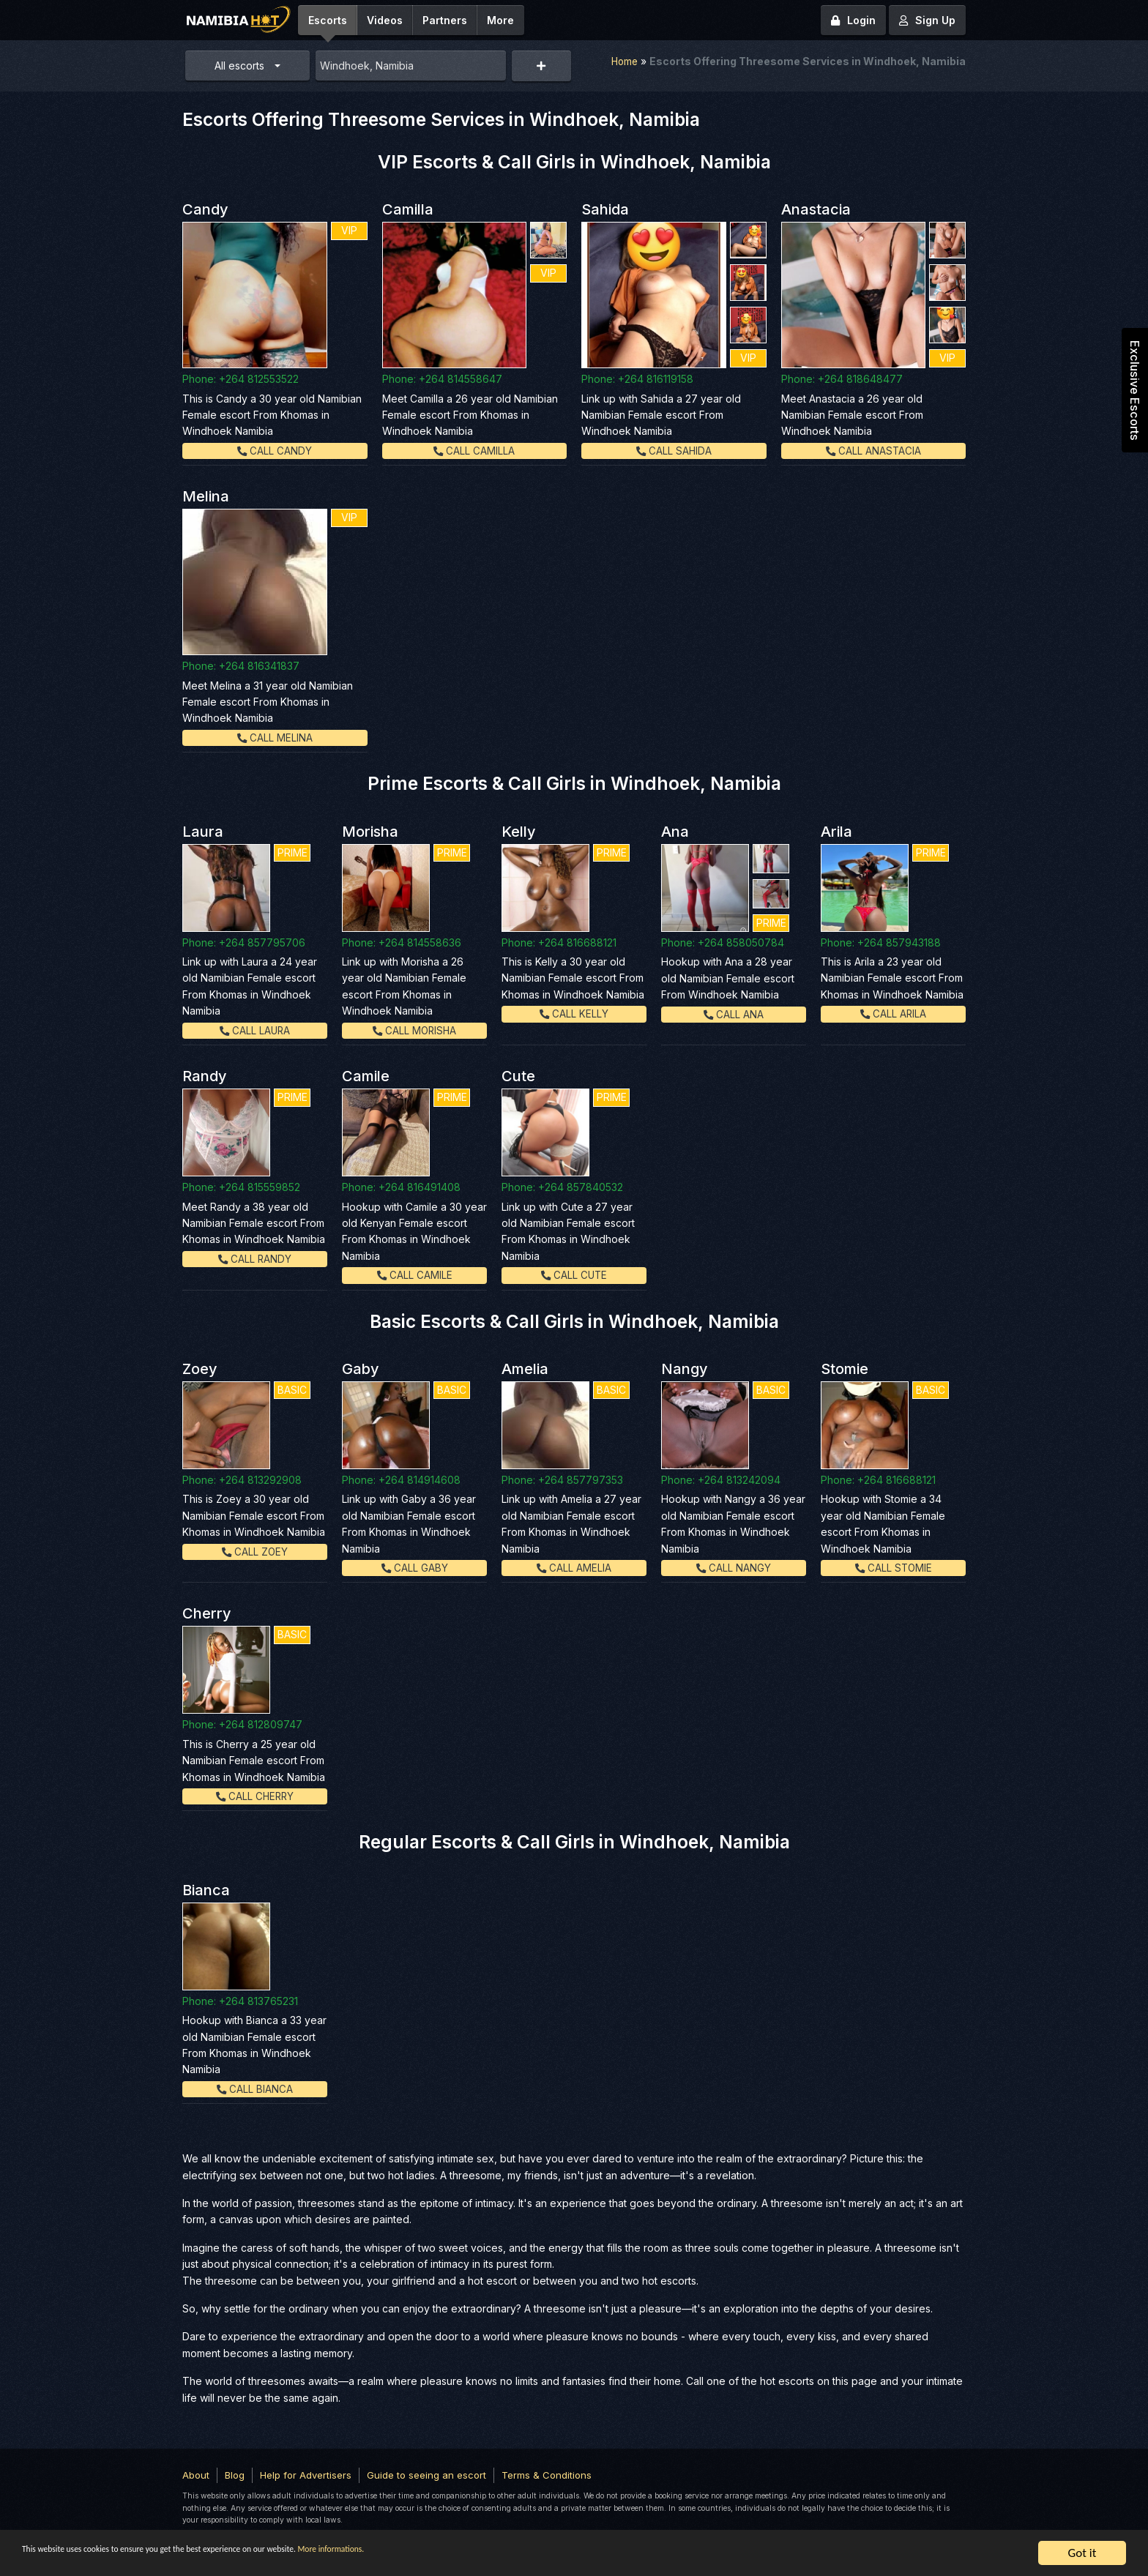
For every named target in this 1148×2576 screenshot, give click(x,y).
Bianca (206, 1889)
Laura (202, 831)
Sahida (605, 209)
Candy (205, 209)
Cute (518, 1076)
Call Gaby (414, 1567)
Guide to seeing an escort (426, 2474)
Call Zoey (254, 1551)
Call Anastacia (873, 450)
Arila (836, 831)
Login (853, 20)
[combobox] (411, 66)
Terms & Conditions (547, 2474)
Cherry (206, 1613)
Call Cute (574, 1275)
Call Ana (734, 1013)
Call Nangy (734, 1567)
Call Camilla (474, 450)
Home (623, 61)
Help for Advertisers (305, 2474)
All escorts (239, 65)
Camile (366, 1076)
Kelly (519, 831)
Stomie (844, 1369)
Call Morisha (414, 1029)
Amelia (525, 1369)
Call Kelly (574, 1013)
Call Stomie (893, 1567)
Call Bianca (255, 2088)
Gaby (360, 1369)
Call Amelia (574, 1567)
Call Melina (274, 737)
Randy (204, 1076)
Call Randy (254, 1258)
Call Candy (275, 450)
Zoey (199, 1369)
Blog (235, 2474)
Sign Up (927, 20)
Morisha (370, 831)
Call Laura (255, 1029)
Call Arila (893, 1013)
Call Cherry (255, 1795)
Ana (675, 831)
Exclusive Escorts (1135, 390)
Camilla (407, 209)
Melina (205, 496)
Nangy (684, 1369)
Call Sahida (674, 450)
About (195, 2474)
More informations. (477, 2554)
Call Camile (414, 1275)
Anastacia (816, 209)
